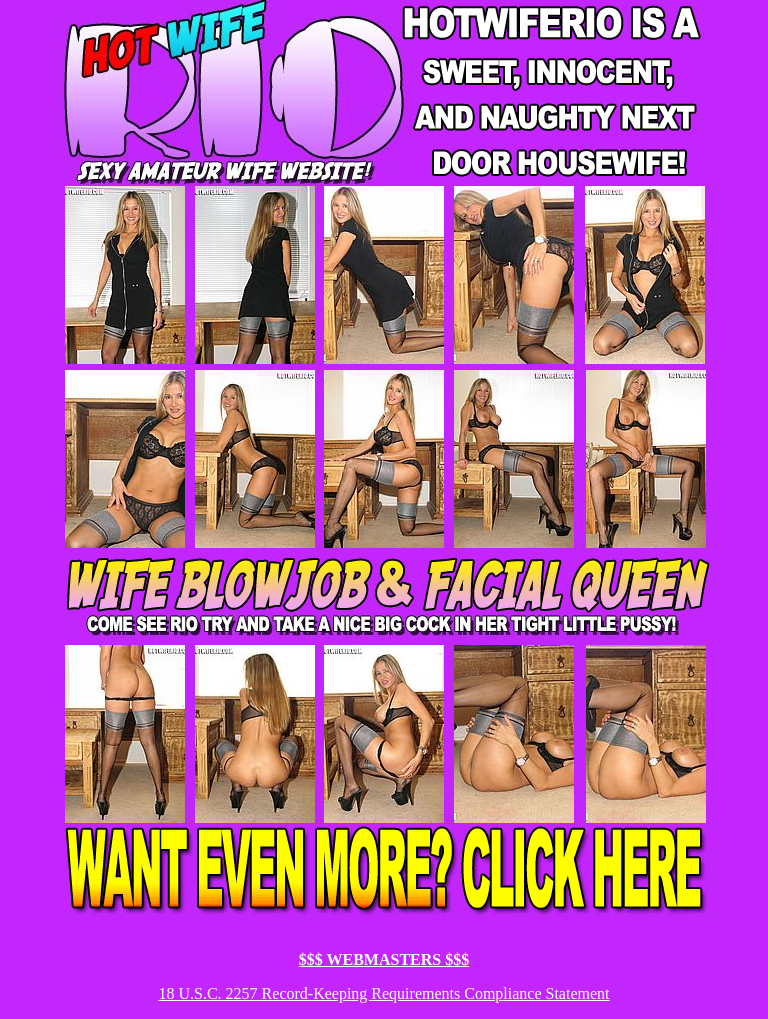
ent (600, 993)
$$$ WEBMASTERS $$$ (384, 959)
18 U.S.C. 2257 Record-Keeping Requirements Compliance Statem (373, 993)
